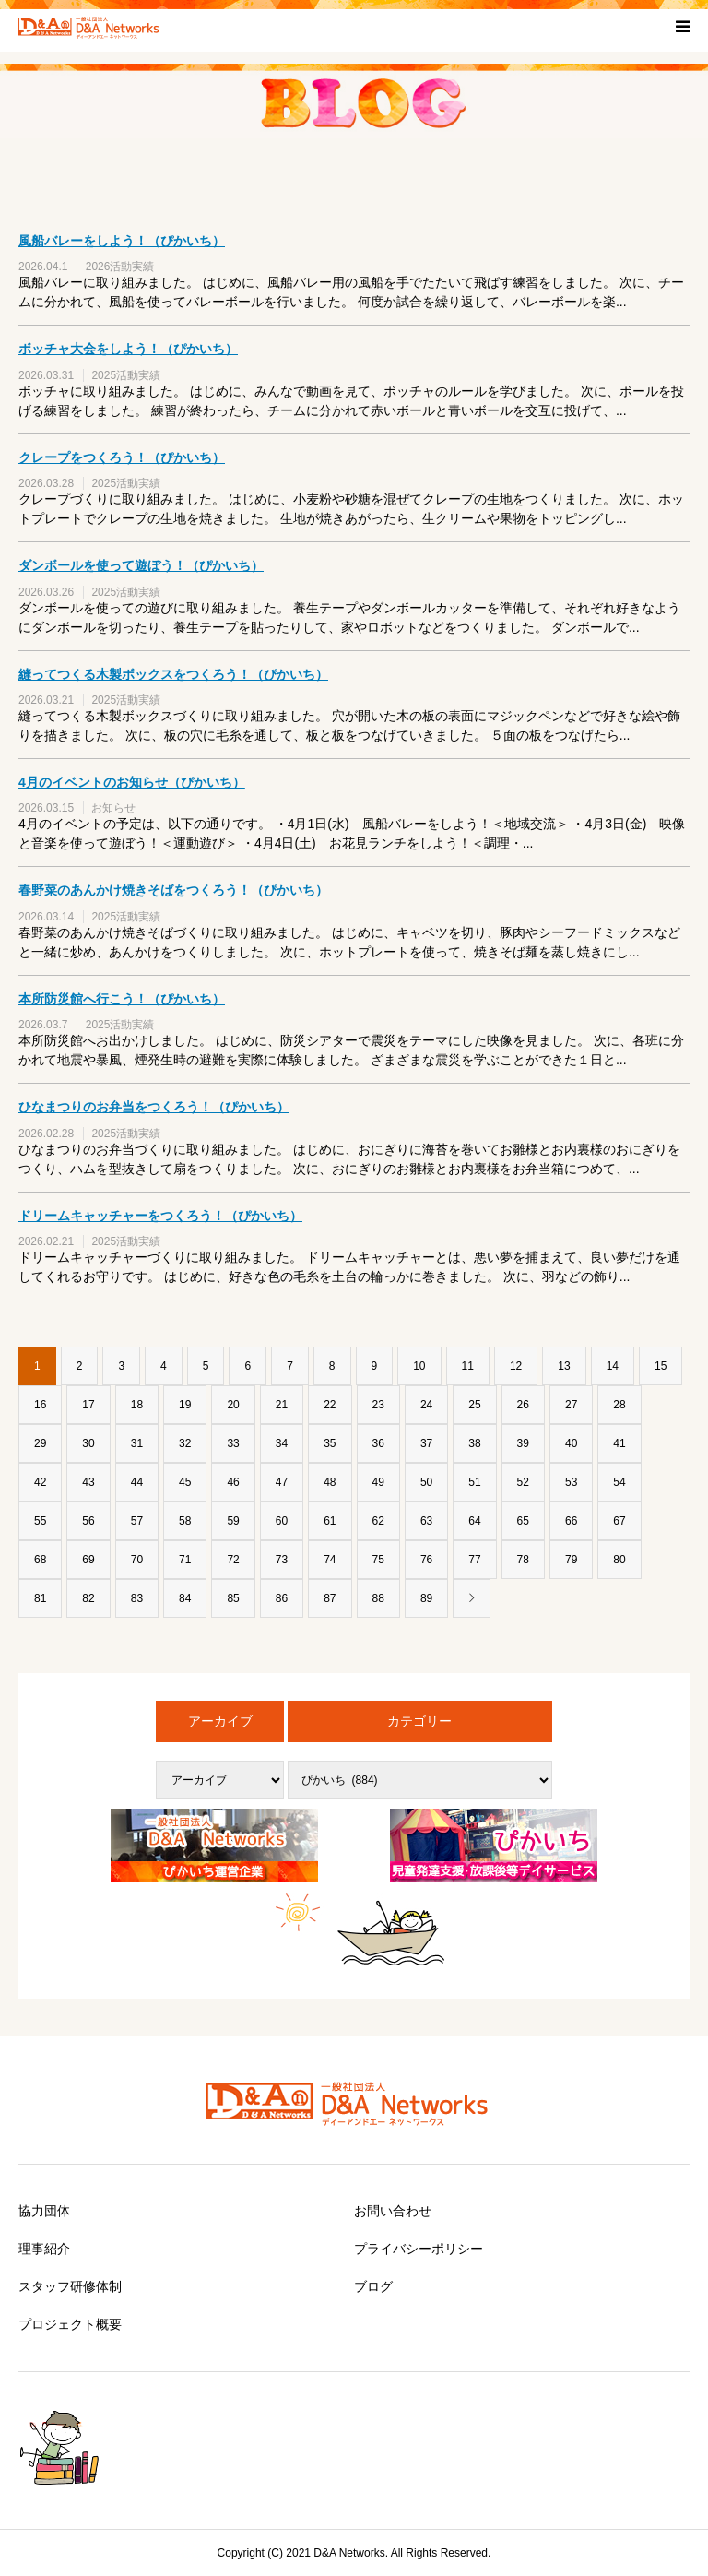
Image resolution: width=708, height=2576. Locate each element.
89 (426, 1598)
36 (378, 1443)
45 (185, 1482)
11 (468, 1365)
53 (571, 1482)
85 (233, 1598)
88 (378, 1598)
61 (330, 1520)
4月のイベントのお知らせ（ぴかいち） (131, 782)
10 (419, 1365)
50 (426, 1482)
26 (523, 1404)
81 (40, 1598)
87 (330, 1598)
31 (137, 1443)
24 (426, 1404)
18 (137, 1404)
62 (378, 1520)
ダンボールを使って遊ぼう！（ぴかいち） (141, 565)
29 (40, 1443)
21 (282, 1404)
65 (523, 1520)
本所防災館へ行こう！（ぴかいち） (121, 998)
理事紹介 (44, 2248)
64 (474, 1520)
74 (330, 1559)
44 (137, 1482)
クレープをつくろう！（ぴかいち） (121, 457)
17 (88, 1404)
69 (88, 1559)
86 (282, 1598)
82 (88, 1598)
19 (185, 1404)
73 (282, 1559)
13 (564, 1365)
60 (282, 1520)
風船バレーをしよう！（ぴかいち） (121, 240)
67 (619, 1520)
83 (137, 1598)
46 (233, 1482)
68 (40, 1559)
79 (571, 1559)
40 (571, 1443)
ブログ (373, 2286)
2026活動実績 (120, 266)
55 (40, 1520)
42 (40, 1482)
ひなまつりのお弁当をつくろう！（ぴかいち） (153, 1106)
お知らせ (113, 807)
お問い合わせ (392, 2210)
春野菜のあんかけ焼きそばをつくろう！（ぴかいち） (173, 890)
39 (523, 1443)
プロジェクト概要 (70, 2324)
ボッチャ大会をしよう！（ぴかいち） (128, 348)
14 (613, 1365)
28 (619, 1404)
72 (233, 1559)
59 (233, 1520)
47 (282, 1482)
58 (185, 1520)
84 (185, 1598)
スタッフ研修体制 (70, 2286)
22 (330, 1404)
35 (330, 1443)
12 (516, 1365)
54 (619, 1482)
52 (523, 1482)
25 (474, 1404)
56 (88, 1520)
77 (474, 1559)
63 (426, 1520)
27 (571, 1404)
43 (88, 1482)
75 (378, 1559)
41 (619, 1443)
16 (40, 1404)
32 (185, 1443)
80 (619, 1559)
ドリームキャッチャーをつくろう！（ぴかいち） (160, 1215)
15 (661, 1365)
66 (571, 1520)
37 (426, 1443)
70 (137, 1559)
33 (233, 1443)
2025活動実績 (125, 375)
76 (426, 1559)
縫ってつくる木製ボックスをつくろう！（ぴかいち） (173, 674)
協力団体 (44, 2210)
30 (88, 1443)
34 (282, 1443)
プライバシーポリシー (418, 2248)
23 (378, 1404)
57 (137, 1520)
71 (185, 1559)
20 (233, 1404)
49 (378, 1482)
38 (474, 1443)
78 (523, 1559)
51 (474, 1482)
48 (330, 1482)
